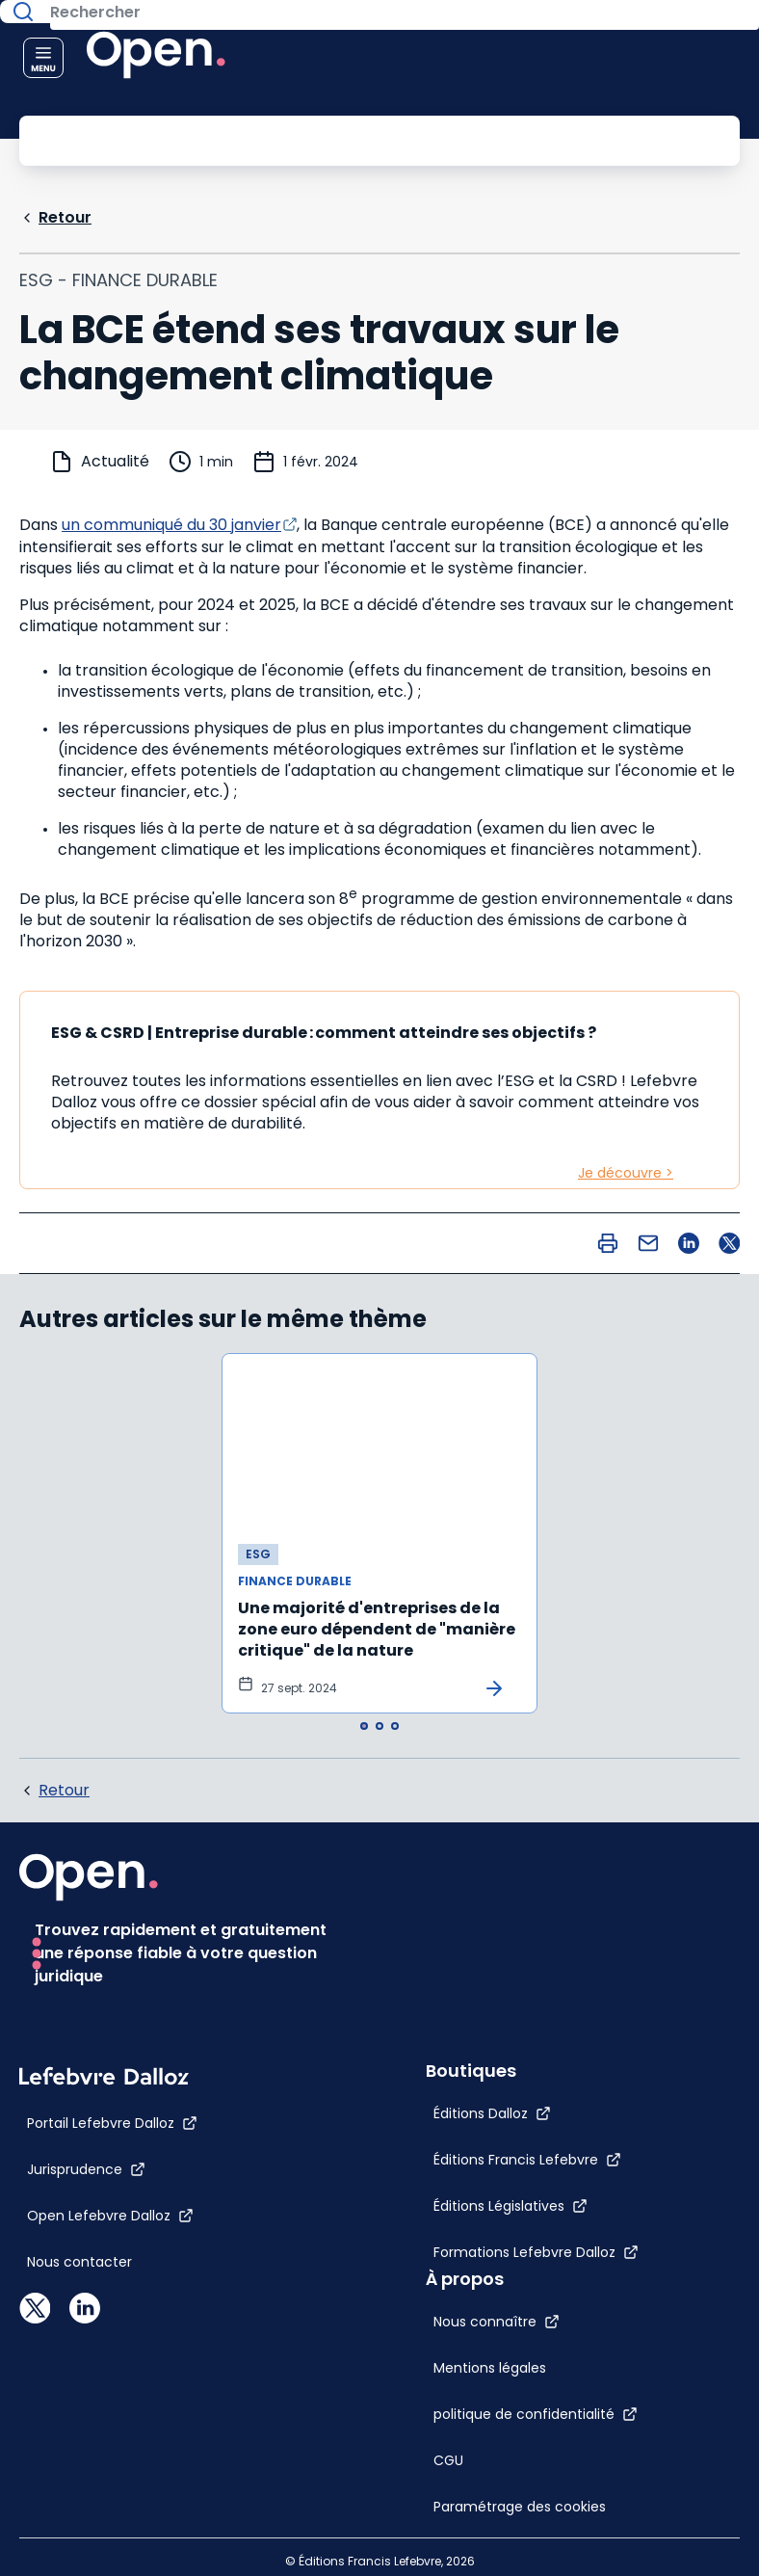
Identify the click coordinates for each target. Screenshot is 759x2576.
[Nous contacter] (79, 2384)
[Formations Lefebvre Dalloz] (515, 2374)
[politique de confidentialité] (514, 1980)
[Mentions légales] (469, 1934)
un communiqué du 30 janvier (171, 523)
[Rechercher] (336, 138)
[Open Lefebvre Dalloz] (110, 2338)
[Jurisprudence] (86, 2291)
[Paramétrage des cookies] (514, 2073)
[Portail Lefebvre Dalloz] (112, 2245)
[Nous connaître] (475, 1887)
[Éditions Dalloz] (471, 2235)
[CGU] (427, 2026)
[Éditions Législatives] (489, 2328)
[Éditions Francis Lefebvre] (506, 2282)
